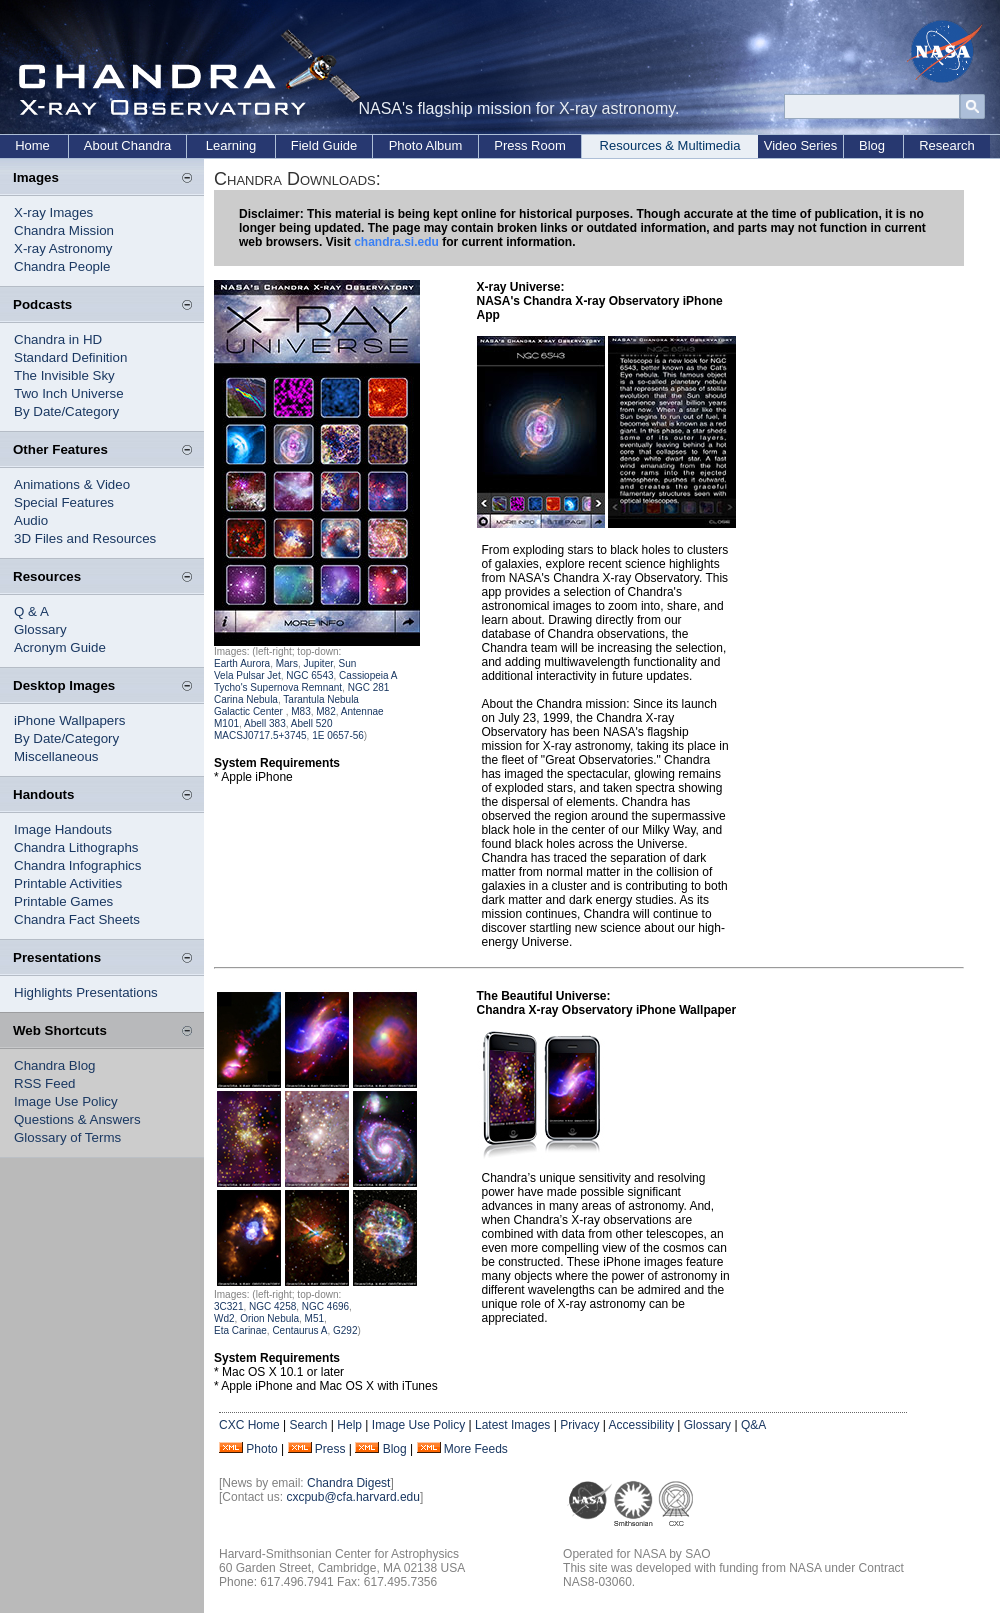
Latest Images (512, 1425)
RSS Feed (45, 1083)
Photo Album (426, 145)
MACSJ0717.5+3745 (260, 735)
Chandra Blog (55, 1065)
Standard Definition (70, 357)
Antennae (362, 711)
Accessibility (641, 1425)
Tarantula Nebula (321, 699)
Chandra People (62, 266)
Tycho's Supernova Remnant (278, 687)
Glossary (40, 629)
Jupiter (318, 663)
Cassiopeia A (368, 675)
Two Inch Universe (69, 393)
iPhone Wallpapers (69, 720)
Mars (287, 663)
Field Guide (324, 145)
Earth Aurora (242, 663)
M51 (314, 1318)
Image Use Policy (66, 1101)
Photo (261, 1449)
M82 (325, 711)
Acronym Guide (60, 647)
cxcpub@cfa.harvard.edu (353, 1497)
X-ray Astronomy (63, 248)
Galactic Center (250, 711)
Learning (231, 145)
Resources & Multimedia (670, 145)
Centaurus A (299, 1330)
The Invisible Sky (64, 375)
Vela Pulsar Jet (247, 675)
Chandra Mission (64, 230)
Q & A (31, 611)
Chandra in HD (58, 339)
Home (32, 145)
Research (947, 145)
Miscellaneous (56, 756)
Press (330, 1449)
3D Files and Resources (85, 538)
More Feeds (476, 1449)
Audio (31, 520)
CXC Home (249, 1425)
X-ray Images (53, 212)
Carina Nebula (246, 699)
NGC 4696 (325, 1306)
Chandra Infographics (77, 865)
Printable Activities (68, 883)
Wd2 (224, 1318)
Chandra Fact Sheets (77, 919)
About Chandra (127, 145)
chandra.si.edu (396, 242)
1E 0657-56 (338, 735)
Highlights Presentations (86, 992)
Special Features (64, 502)
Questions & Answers (77, 1119)
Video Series (800, 145)
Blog (872, 145)
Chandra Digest (348, 1483)
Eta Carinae (240, 1330)
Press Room (530, 145)
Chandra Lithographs (76, 847)
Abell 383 (265, 723)
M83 (300, 711)
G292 (345, 1330)
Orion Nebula (269, 1318)
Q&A (753, 1425)
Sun (346, 663)
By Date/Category (66, 411)
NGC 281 (369, 687)
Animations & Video (72, 484)
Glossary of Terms (67, 1137)
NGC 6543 (309, 675)
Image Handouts (63, 829)
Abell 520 (312, 723)
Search (308, 1425)
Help (349, 1425)
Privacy (579, 1425)
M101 (226, 723)
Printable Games (63, 901)
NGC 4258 (272, 1306)
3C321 (228, 1306)
